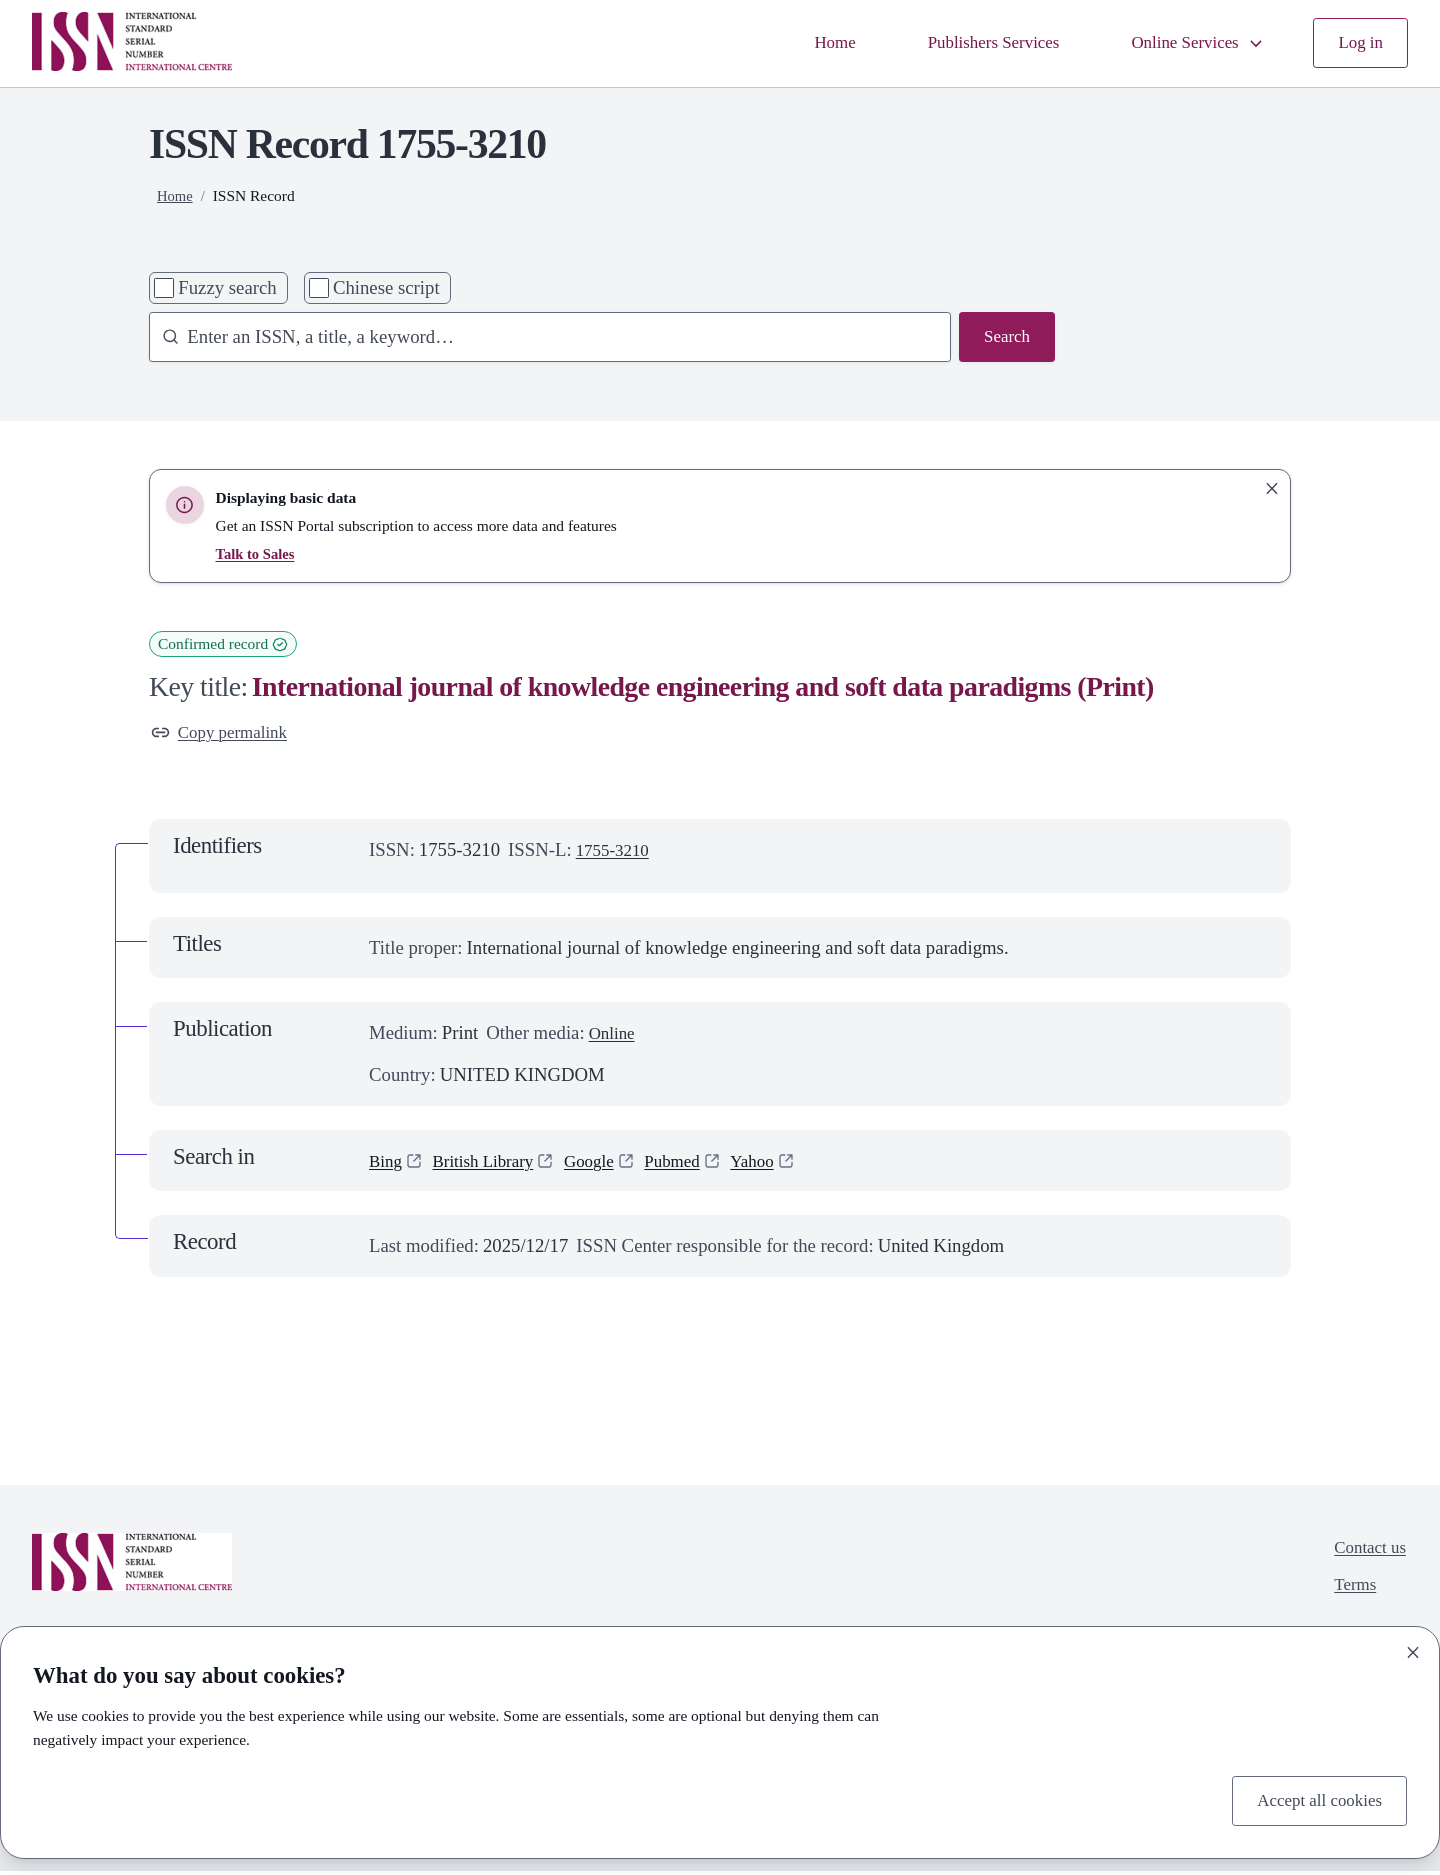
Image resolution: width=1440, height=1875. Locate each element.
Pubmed (695, 1163)
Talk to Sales (258, 553)
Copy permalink (225, 734)
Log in (1358, 43)
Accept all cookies (1313, 1798)
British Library (492, 1163)
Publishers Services (969, 43)
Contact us (1366, 1552)
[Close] (1413, 1649)
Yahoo (781, 1163)
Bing (387, 1163)
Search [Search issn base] (1004, 338)
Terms (1349, 1594)
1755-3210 (616, 853)
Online (614, 1036)
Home (801, 43)
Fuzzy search (227, 287)
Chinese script (386, 287)
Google (606, 1163)
